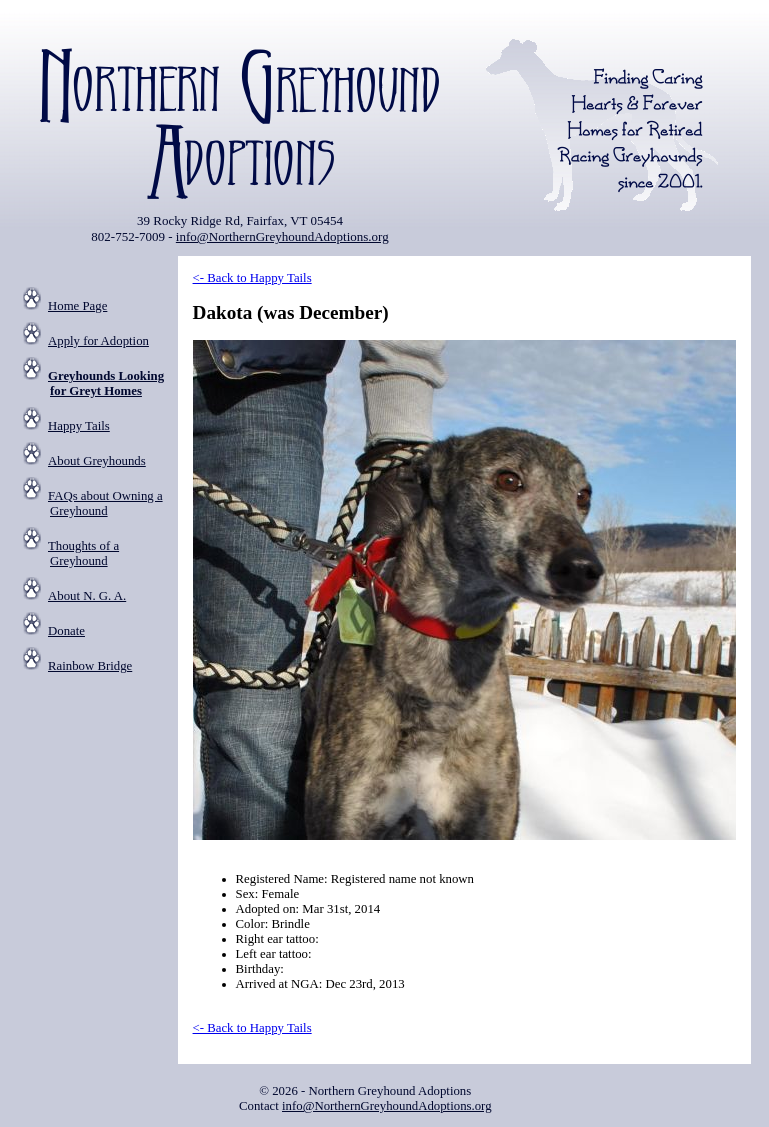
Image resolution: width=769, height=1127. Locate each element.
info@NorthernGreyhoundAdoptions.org (282, 236)
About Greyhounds (97, 461)
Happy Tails (79, 426)
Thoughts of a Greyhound (83, 553)
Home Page (77, 306)
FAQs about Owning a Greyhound (105, 503)
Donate (66, 631)
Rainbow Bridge (90, 666)
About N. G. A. (87, 596)
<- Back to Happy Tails (252, 278)
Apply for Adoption (98, 341)
